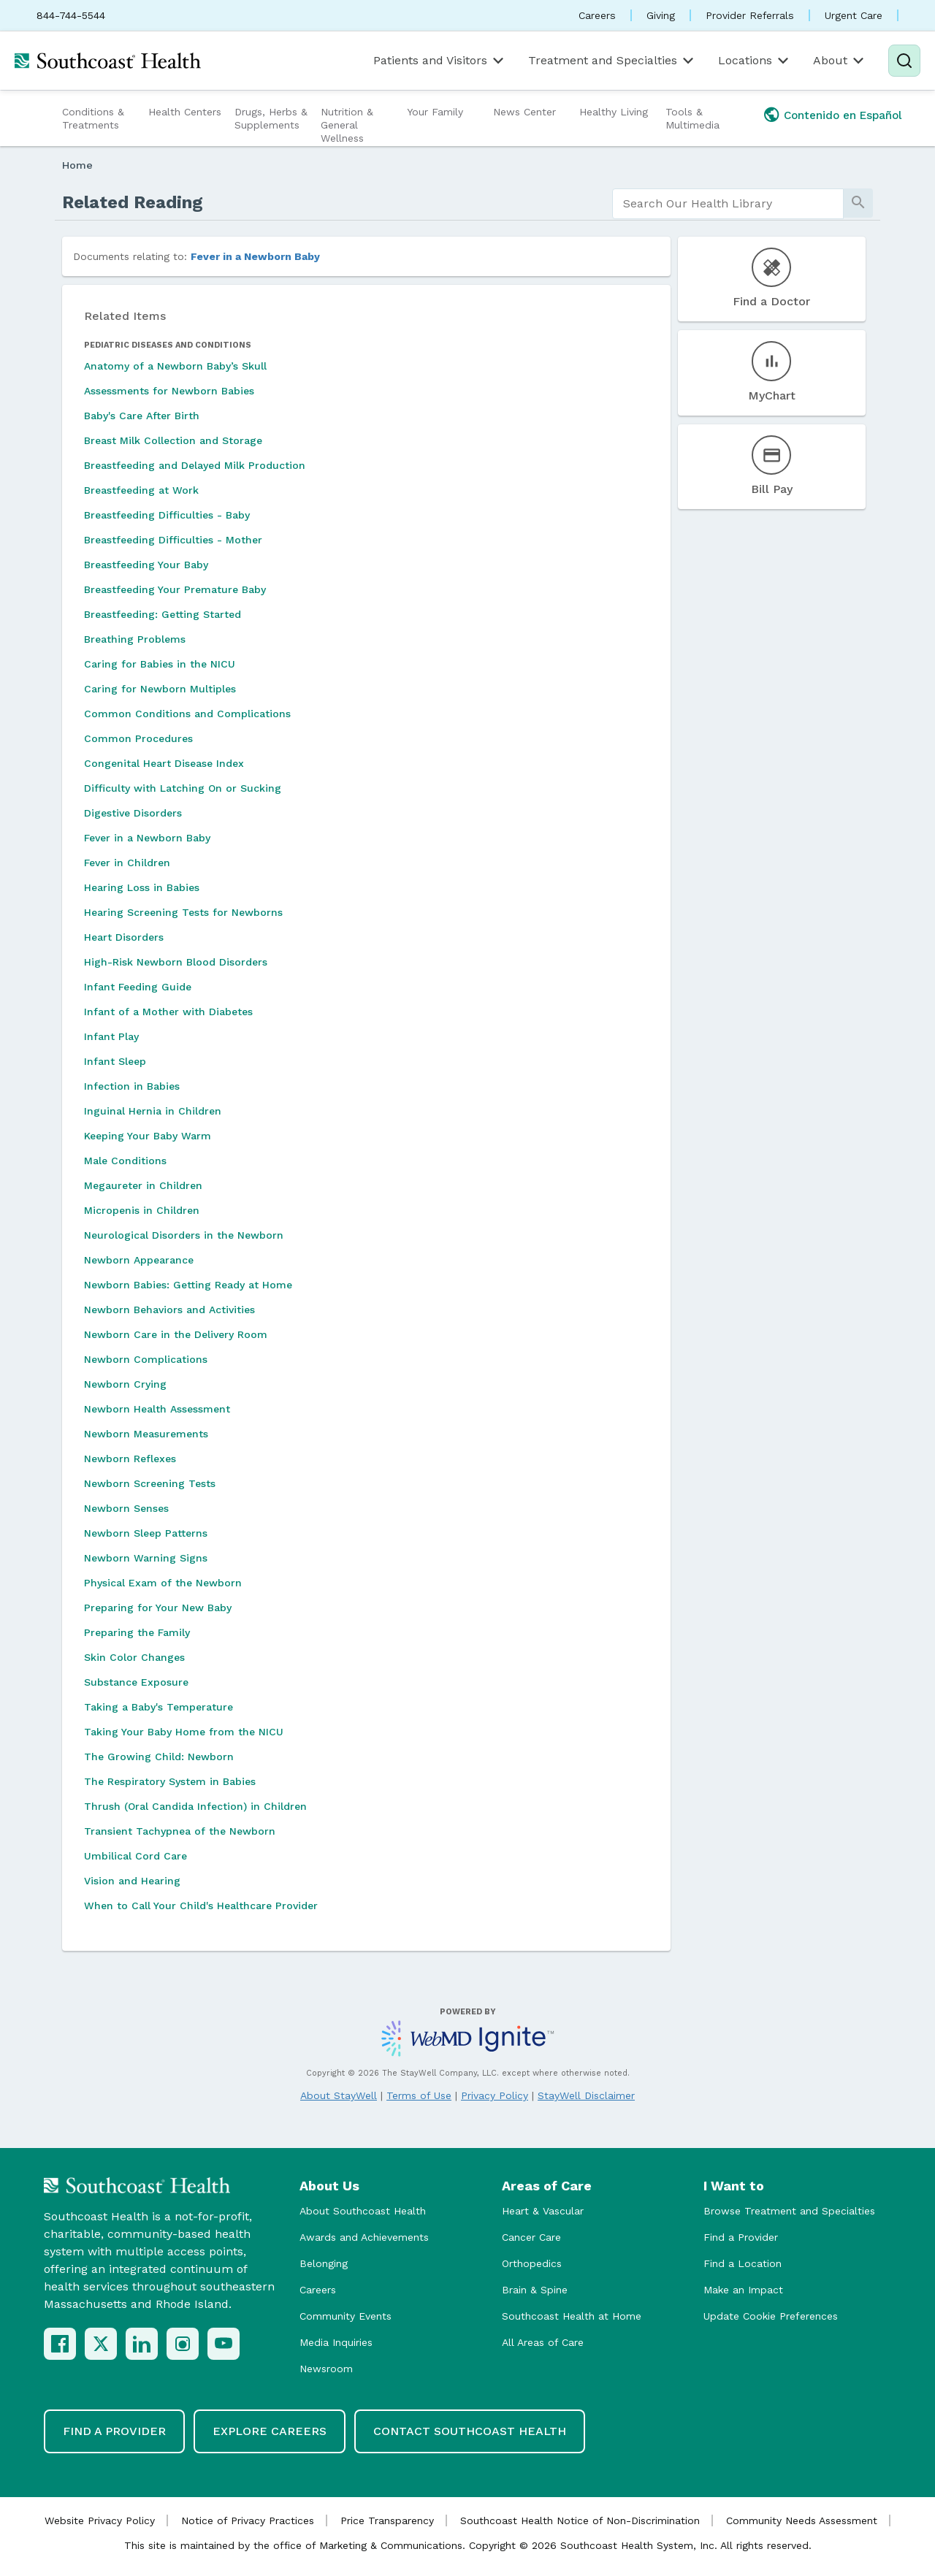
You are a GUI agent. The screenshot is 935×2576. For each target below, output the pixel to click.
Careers (597, 15)
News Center (524, 112)
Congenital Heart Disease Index (164, 763)
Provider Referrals (750, 15)
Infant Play (111, 1036)
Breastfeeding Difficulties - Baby (167, 515)
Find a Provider (740, 2237)
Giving (660, 15)
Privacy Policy (494, 2095)
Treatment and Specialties (612, 61)
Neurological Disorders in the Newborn (183, 1235)
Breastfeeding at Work (141, 490)
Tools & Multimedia (692, 118)
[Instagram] (183, 2344)
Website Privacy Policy (100, 2520)
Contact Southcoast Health (469, 2431)
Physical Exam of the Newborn (163, 1583)
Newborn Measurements (146, 1434)
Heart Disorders (124, 937)
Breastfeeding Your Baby (146, 564)
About (839, 61)
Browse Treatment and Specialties (789, 2211)
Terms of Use (418, 2095)
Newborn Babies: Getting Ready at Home (188, 1285)
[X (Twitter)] (101, 2344)
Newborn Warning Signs (145, 1558)
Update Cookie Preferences (770, 2316)
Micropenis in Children (141, 1210)
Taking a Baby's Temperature (158, 1707)
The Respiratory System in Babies (170, 1781)
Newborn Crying (125, 1384)
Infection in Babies (132, 1086)
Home (77, 165)
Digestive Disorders (133, 813)
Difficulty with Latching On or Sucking (182, 788)
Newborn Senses (126, 1508)
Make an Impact (743, 2290)
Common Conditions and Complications (187, 713)
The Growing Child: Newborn (159, 1756)
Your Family (435, 112)
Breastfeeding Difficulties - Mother (173, 540)
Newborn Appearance (139, 1260)
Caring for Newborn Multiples (160, 689)
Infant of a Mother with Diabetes (168, 1011)
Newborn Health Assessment (157, 1409)
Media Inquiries (336, 2342)
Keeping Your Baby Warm (147, 1136)
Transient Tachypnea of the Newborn (179, 1831)
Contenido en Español (843, 115)
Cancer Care (531, 2237)
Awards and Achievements (364, 2237)
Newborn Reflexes (130, 1458)
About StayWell (338, 2095)
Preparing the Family (137, 1632)
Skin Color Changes (134, 1657)
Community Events (345, 2316)
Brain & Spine (535, 2290)
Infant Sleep (115, 1061)
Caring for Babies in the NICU (159, 664)
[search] (728, 203)
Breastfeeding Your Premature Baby (175, 589)
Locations (754, 61)
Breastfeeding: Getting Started (162, 614)
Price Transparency (387, 2520)
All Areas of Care (543, 2342)
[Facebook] (60, 2344)
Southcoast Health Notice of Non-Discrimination (580, 2520)
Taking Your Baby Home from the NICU (183, 1732)
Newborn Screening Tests (149, 1483)
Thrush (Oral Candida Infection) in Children (195, 1806)
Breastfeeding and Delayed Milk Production (194, 465)
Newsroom (326, 2368)
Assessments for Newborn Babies (169, 391)
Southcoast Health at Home (571, 2316)
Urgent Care (853, 15)
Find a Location (742, 2263)
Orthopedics (532, 2263)
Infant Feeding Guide (137, 987)
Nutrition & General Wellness (347, 125)
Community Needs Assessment (801, 2520)
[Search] (904, 61)
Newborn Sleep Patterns (145, 1533)
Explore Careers (270, 2431)
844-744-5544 (71, 15)
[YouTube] (223, 2344)
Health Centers (184, 112)
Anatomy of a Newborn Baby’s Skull (175, 366)
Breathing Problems (135, 639)
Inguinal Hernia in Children (152, 1111)
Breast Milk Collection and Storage (173, 440)
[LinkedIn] (142, 2344)
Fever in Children (127, 862)
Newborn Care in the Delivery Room (175, 1334)
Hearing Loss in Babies (141, 887)
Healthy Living (613, 112)
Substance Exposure (136, 1682)
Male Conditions (125, 1160)
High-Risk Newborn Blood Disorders (175, 962)
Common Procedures (138, 738)
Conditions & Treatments (93, 118)
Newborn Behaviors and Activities (169, 1309)
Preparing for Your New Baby (158, 1607)
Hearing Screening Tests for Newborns (183, 912)
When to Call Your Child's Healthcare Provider (201, 1905)
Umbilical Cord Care (135, 1856)
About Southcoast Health (362, 2211)
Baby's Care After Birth (141, 415)
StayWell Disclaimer (586, 2095)
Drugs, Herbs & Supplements (271, 118)
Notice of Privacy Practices (247, 2520)
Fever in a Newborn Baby (255, 256)
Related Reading (132, 202)
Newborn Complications (145, 1359)
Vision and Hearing (132, 1881)
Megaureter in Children (143, 1185)
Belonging (323, 2263)
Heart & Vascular (543, 2211)
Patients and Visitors (439, 61)
